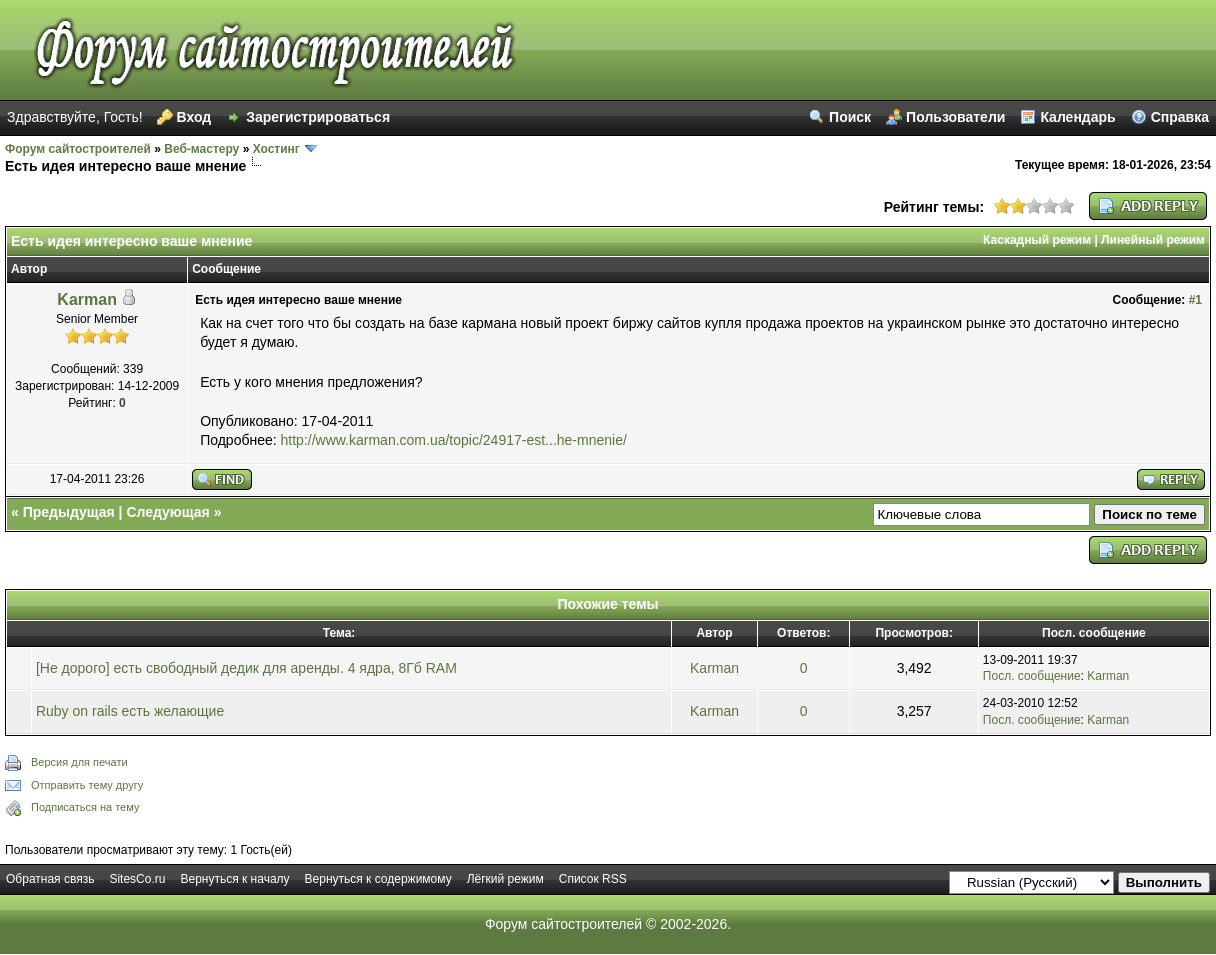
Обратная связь (50, 879)
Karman (87, 299)
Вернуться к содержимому (378, 879)
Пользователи (955, 117)
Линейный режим (1153, 240)
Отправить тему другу (87, 785)
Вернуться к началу (234, 879)
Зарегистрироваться (318, 117)
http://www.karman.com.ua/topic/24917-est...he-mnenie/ (454, 440)
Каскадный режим (1037, 240)
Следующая (167, 512)
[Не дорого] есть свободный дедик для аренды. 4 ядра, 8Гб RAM (246, 668)
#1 (1195, 300)
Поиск (850, 117)
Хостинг (276, 149)
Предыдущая (69, 512)
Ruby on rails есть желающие (130, 711)
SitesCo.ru (137, 879)
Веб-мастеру (201, 149)
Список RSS (593, 879)
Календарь (1077, 117)
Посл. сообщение (1032, 676)
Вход (194, 117)
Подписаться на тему (85, 807)
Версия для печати (79, 762)
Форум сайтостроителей (78, 149)
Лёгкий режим (505, 879)
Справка (1180, 117)
